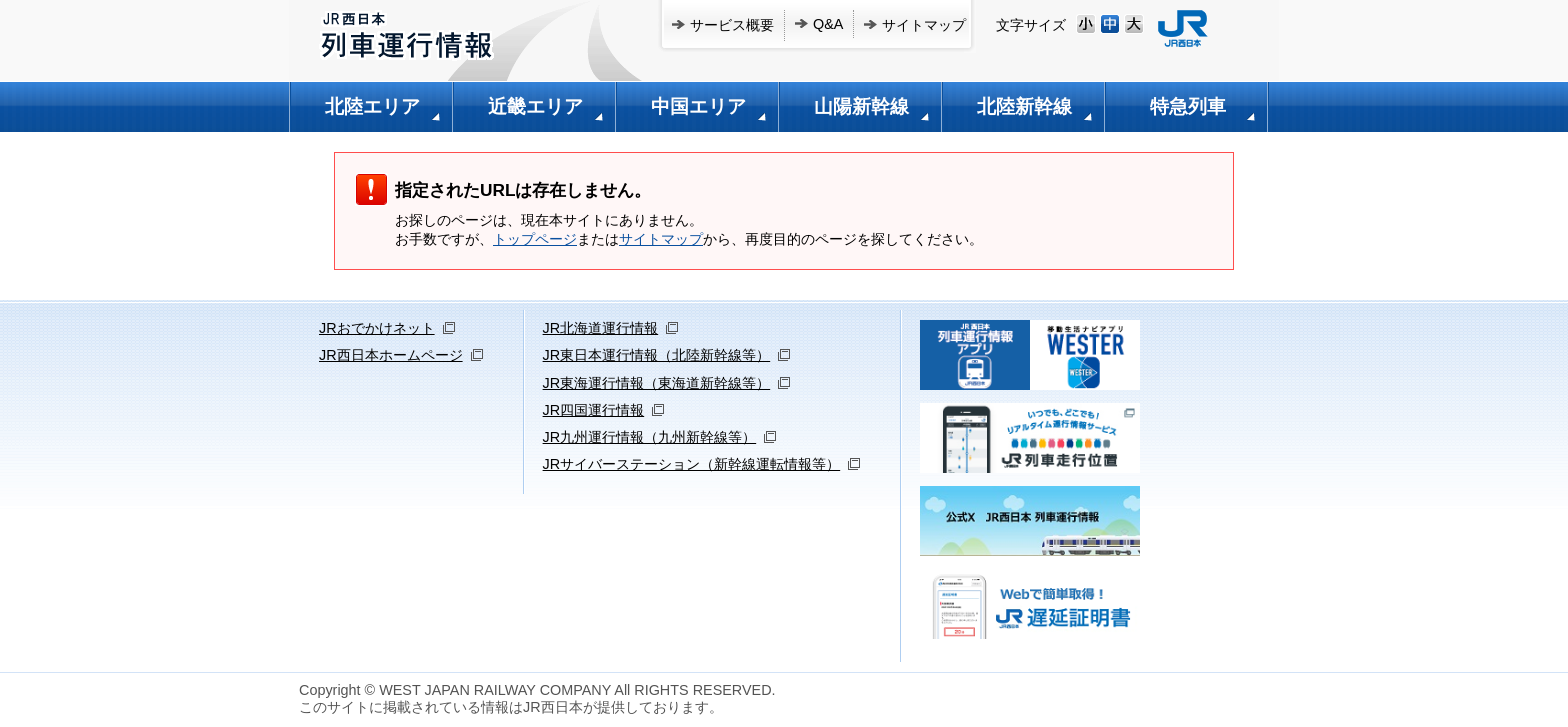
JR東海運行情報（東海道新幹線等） (657, 383)
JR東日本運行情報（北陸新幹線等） (657, 355)
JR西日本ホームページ (391, 355)
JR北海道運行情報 (601, 328)
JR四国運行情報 (594, 410)
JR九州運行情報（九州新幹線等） (650, 437)
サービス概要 (732, 25)
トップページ (535, 239)
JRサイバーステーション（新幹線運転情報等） (692, 464)
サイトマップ (924, 25)
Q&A (828, 24)
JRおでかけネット (377, 328)
